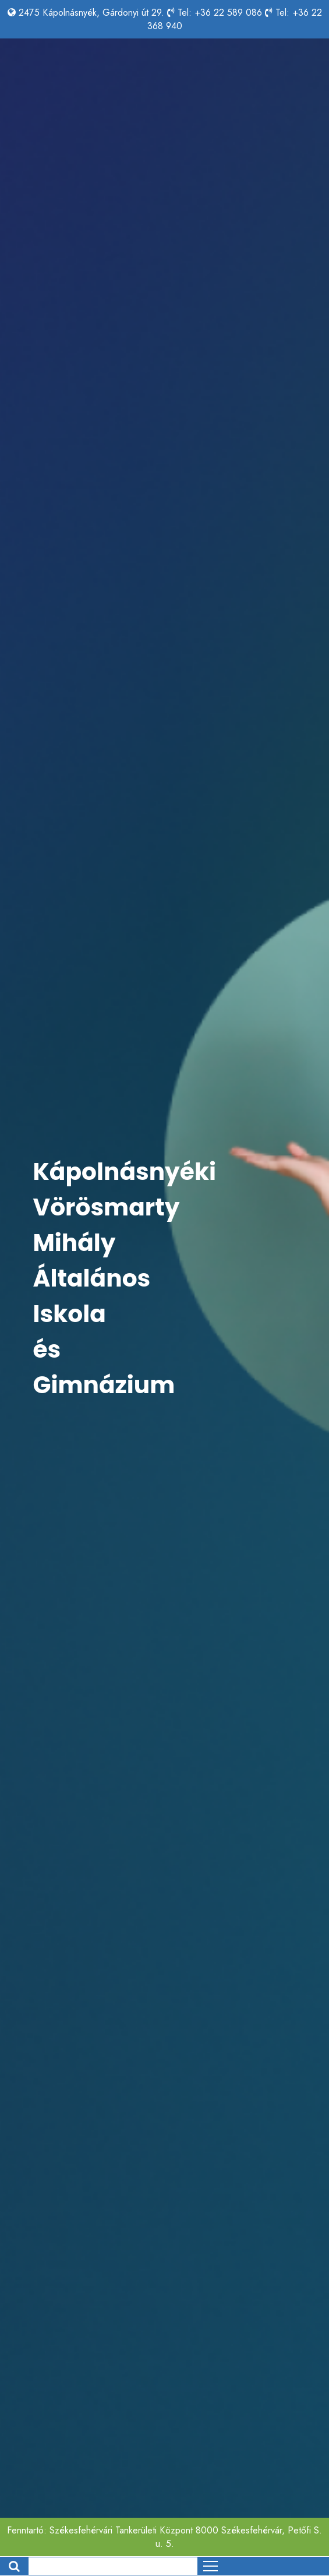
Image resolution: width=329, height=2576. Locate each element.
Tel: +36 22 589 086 (220, 12)
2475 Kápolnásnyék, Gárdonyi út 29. (91, 12)
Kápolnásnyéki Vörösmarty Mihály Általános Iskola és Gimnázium (125, 1278)
